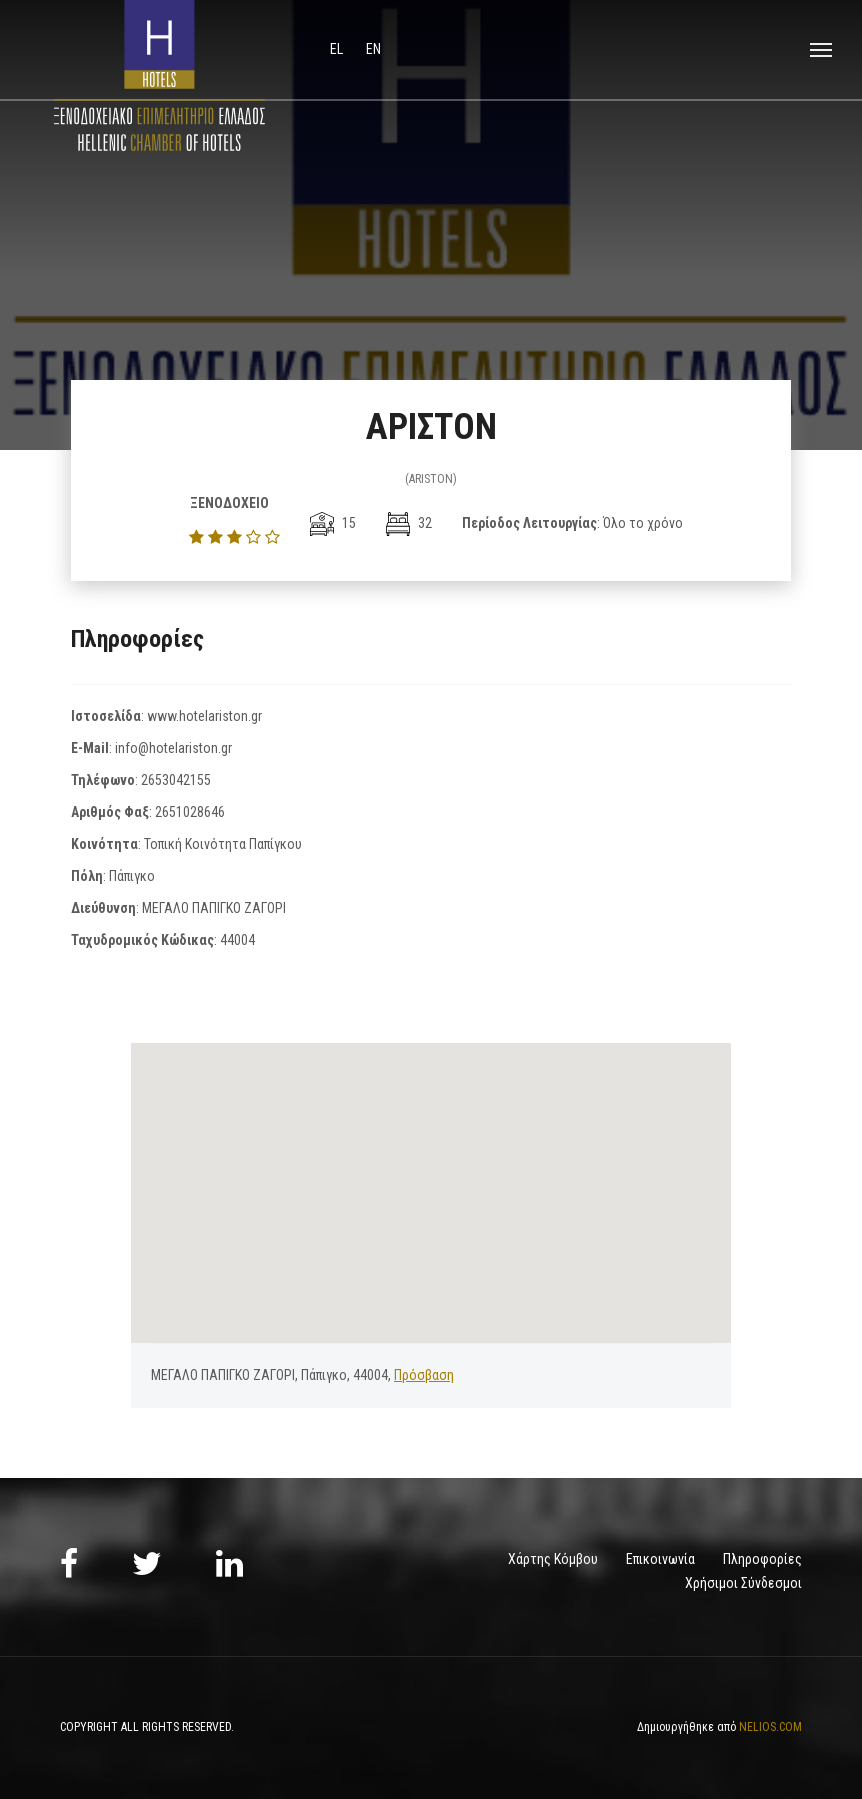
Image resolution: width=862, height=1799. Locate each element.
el (338, 49)
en (373, 49)
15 (333, 523)
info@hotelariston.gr (173, 748)
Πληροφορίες (762, 1559)
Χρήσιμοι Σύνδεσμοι (743, 1583)
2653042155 (176, 780)
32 (409, 523)
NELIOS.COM (770, 1727)
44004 (237, 940)
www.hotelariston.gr (204, 716)
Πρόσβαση (424, 1375)
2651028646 (190, 812)
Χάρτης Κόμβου (553, 1559)
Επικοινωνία (660, 1559)
